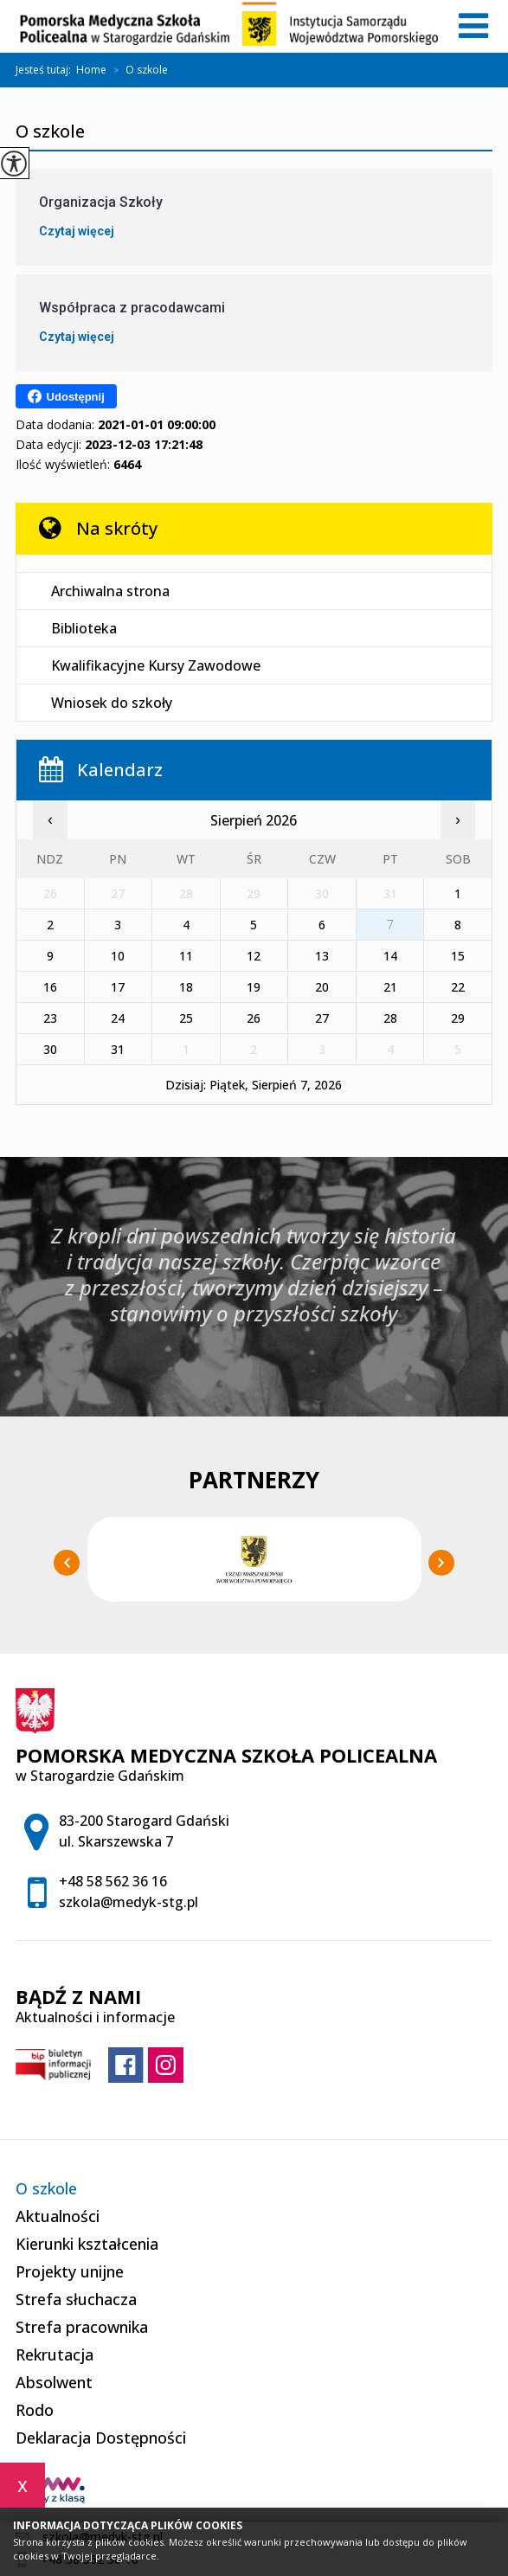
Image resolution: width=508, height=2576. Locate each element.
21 (390, 987)
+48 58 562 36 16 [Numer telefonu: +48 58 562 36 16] (113, 1881)
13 (322, 956)
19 (253, 987)
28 (390, 1018)
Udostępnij (66, 396)
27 (322, 1018)
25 (186, 1018)
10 (118, 956)
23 (50, 1018)
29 (458, 1018)
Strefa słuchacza (76, 2299)
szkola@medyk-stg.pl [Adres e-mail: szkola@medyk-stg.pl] (128, 1901)
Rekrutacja (54, 2354)
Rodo (35, 2409)
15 (458, 956)
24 (118, 1018)
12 (253, 956)
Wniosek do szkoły (111, 702)
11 (186, 956)
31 (118, 1049)
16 (50, 987)
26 (253, 1018)
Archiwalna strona (110, 591)
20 (322, 987)
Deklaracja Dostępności (101, 2437)
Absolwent (54, 2382)
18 (186, 987)
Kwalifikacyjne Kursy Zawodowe (155, 665)
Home (91, 70)
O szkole (137, 70)
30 (50, 1049)
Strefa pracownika (82, 2326)
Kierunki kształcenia (87, 2243)
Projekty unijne (70, 2271)
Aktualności (58, 2216)
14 (390, 956)
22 (458, 987)
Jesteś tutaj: (46, 70)
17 (118, 987)
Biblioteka (84, 628)
